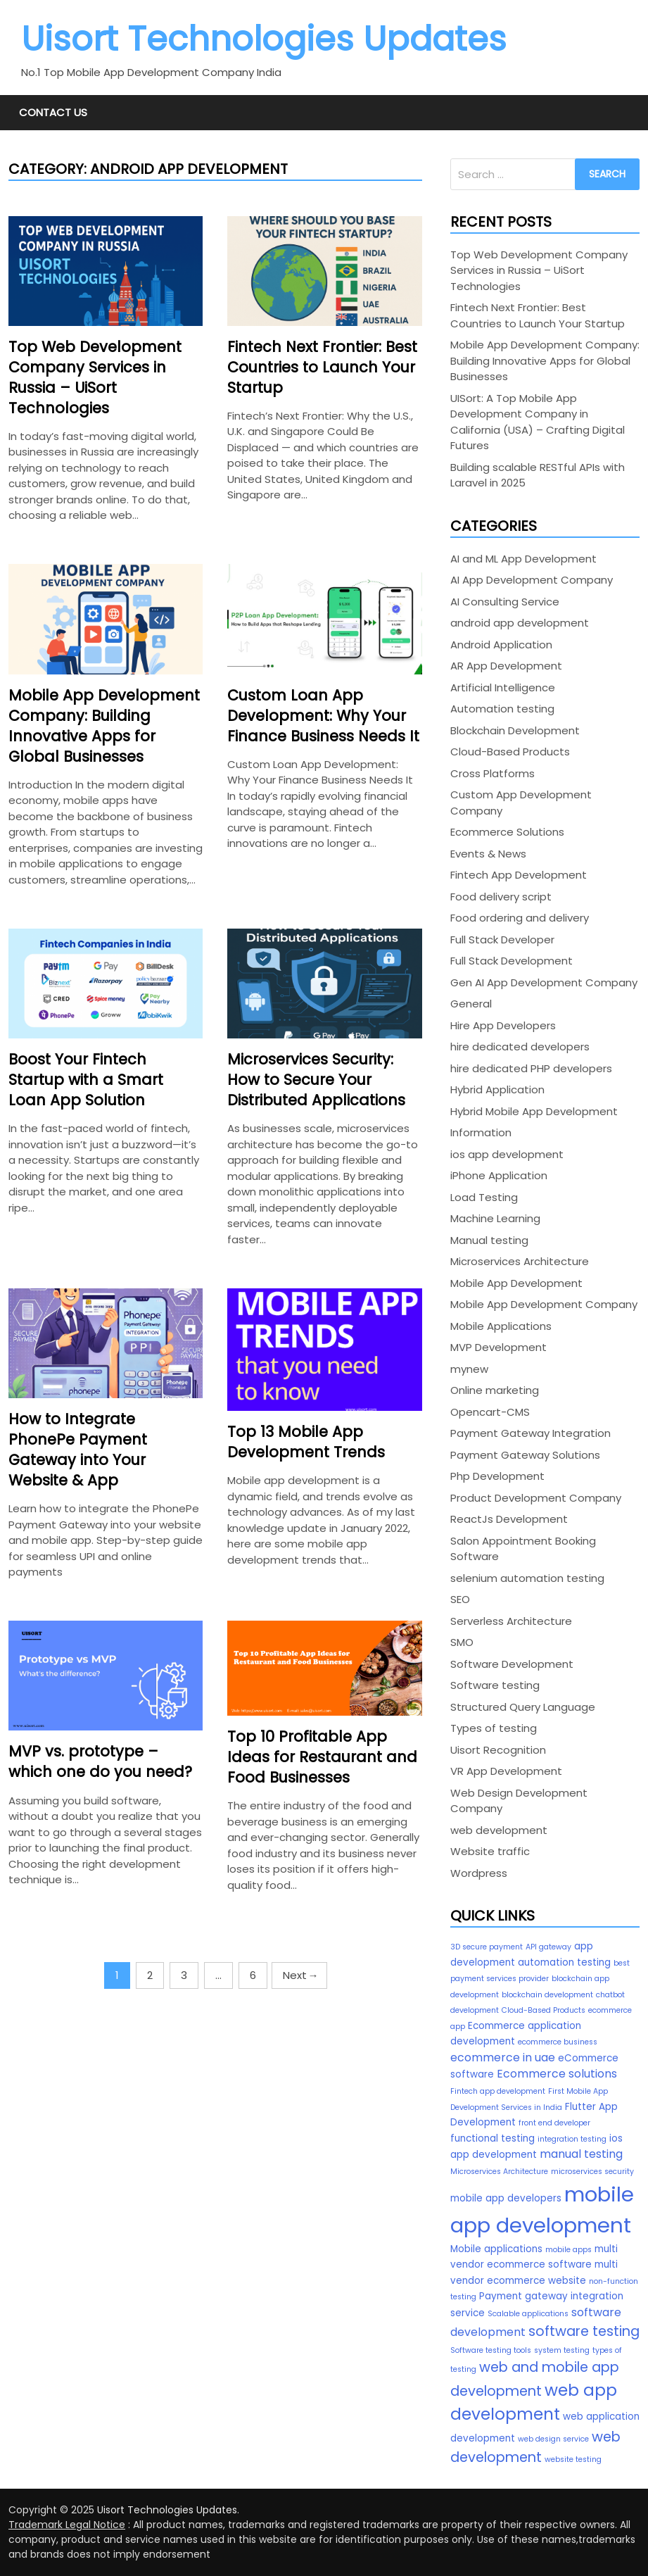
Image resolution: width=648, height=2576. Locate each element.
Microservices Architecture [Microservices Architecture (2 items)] (499, 2171)
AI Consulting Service (504, 601)
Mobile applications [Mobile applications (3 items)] (496, 2249)
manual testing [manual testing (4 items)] (581, 2154)
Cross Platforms (492, 773)
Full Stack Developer (502, 939)
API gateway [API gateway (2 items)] (548, 1947)
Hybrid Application (497, 1089)
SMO (462, 1642)
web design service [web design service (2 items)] (553, 2439)
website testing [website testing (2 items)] (573, 2459)
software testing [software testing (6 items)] (584, 2331)
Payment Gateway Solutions (525, 1454)
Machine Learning (495, 1218)
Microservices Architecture (519, 1261)
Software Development (511, 1664)
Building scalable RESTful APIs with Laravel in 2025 (537, 475)
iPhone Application (498, 1175)
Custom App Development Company (521, 802)
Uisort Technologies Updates (264, 39)
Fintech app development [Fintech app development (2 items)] (497, 2091)
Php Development (497, 1476)
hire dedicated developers (520, 1046)
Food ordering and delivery (519, 917)
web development (498, 1830)
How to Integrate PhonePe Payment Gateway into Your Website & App (77, 1449)
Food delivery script (501, 896)
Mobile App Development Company (543, 1304)
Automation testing (502, 708)
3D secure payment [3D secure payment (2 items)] (486, 1947)
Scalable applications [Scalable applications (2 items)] (528, 2313)
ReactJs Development (509, 1519)
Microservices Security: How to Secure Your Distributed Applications (316, 1079)
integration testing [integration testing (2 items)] (572, 2139)
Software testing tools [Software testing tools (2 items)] (490, 2350)
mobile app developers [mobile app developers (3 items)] (505, 2198)
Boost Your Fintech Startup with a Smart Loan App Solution (85, 1079)
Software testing (495, 1685)
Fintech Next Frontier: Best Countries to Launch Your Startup (322, 367)
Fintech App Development (518, 874)
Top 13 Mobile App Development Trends (306, 1441)
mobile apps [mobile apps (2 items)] (568, 2249)
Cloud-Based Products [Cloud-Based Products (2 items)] (543, 2010)
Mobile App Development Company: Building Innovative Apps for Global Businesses (104, 726)
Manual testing (489, 1240)
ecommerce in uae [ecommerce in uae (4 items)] (502, 2057)
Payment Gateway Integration (530, 1433)
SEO (460, 1599)
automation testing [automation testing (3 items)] (564, 1962)
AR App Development (506, 665)
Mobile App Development (516, 1283)
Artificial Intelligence (502, 687)
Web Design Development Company (518, 1800)
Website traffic (490, 1851)
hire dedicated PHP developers (531, 1068)
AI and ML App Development (523, 558)
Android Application (501, 644)
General (471, 1003)
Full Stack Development (511, 960)
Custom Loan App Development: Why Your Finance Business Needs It (323, 715)
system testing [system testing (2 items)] (562, 2350)
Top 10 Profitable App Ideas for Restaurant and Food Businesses (322, 1757)
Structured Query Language (522, 1706)
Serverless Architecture (511, 1621)
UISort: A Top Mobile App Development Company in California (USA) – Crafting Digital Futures (537, 422)
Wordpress (478, 1873)
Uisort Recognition (498, 1749)
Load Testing (484, 1197)
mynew (469, 1369)
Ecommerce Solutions (507, 831)
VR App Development (506, 1771)
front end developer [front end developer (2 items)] (554, 2123)
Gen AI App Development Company (543, 982)
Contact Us (53, 112)
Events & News (488, 853)
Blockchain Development (515, 730)
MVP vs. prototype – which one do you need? (100, 1761)
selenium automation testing (527, 1578)
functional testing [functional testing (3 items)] (492, 2138)
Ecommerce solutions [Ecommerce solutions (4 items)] (557, 2074)
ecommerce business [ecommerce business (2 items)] (557, 2042)
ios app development (507, 1154)
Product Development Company (535, 1497)
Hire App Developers (503, 1025)
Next (299, 1975)
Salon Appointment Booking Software (523, 1548)
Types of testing (493, 1728)
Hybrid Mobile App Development (534, 1111)
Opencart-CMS (490, 1412)
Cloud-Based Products (510, 751)
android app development (519, 622)
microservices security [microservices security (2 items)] (592, 2171)
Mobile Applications (501, 1326)
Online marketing (494, 1390)
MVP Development (498, 1347)
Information (481, 1132)
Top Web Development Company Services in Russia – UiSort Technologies (95, 377)
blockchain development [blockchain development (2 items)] (547, 1995)
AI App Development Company (531, 579)
